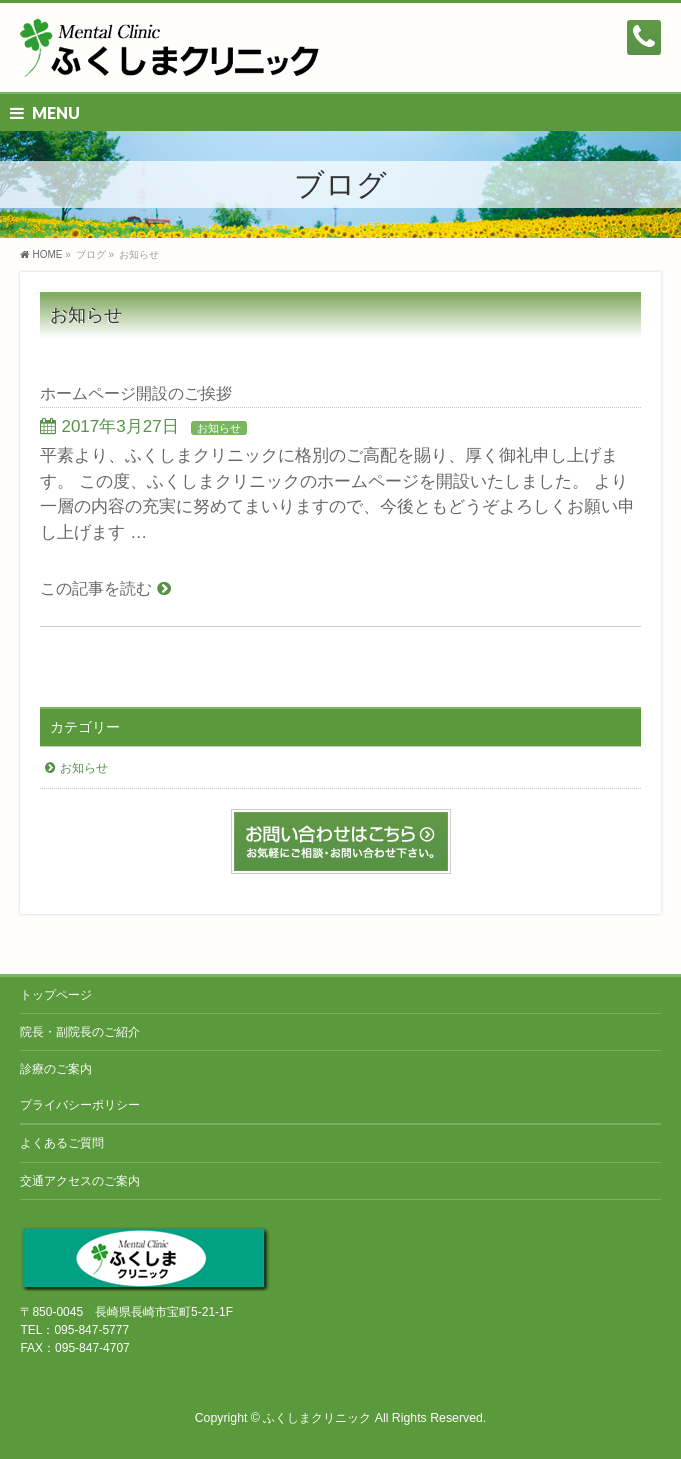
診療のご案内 (56, 1069)
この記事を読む (96, 588)
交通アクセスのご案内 (80, 1181)
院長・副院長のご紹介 (80, 1032)
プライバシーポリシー (80, 1105)
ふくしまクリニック (317, 1418)
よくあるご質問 (62, 1143)
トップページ (56, 995)
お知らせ (219, 428)
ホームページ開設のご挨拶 (136, 393)
